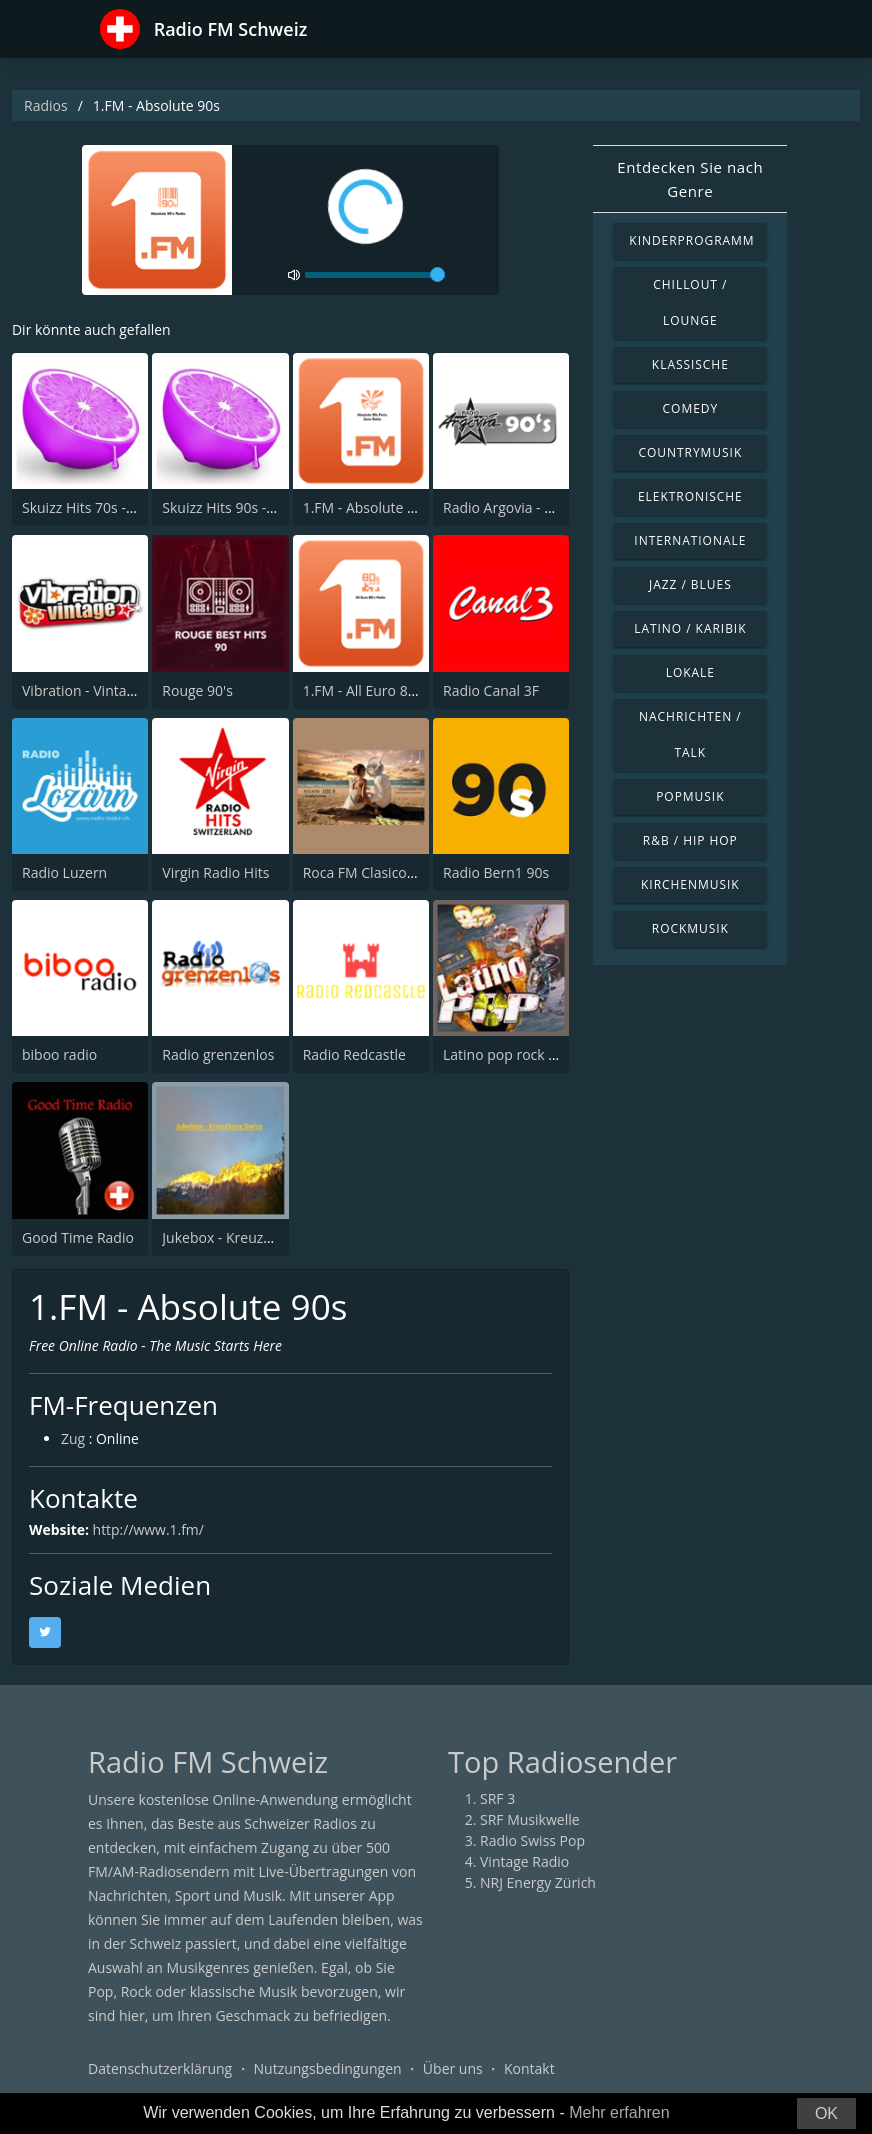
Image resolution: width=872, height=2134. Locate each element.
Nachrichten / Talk (690, 734)
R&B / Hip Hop (690, 840)
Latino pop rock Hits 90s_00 (532, 1054)
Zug (73, 1439)
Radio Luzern (64, 872)
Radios (46, 105)
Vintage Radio (524, 1861)
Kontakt (529, 2068)
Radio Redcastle (354, 1054)
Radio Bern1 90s (496, 872)
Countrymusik (690, 452)
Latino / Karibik (690, 628)
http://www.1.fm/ (149, 1529)
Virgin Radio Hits (215, 872)
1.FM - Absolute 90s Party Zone (403, 507)
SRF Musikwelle (530, 1819)
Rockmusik (690, 928)
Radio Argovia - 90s (505, 507)
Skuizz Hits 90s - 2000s (235, 507)
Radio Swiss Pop (532, 1840)
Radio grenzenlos (218, 1054)
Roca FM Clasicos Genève (385, 872)
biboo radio (59, 1054)
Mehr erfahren (619, 2112)
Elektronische (690, 496)
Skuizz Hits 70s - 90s (87, 507)
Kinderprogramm (691, 240)
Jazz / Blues (690, 584)
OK (826, 2113)
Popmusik (690, 796)
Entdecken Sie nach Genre (690, 179)
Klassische (690, 364)
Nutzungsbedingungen (328, 2068)
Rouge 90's (197, 690)
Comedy (691, 408)
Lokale (690, 672)
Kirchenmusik (690, 884)
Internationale (690, 540)
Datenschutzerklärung (160, 2068)
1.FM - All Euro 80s (363, 690)
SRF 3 (497, 1798)
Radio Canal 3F (491, 690)
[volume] (375, 275)
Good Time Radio (78, 1237)
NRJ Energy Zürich (538, 1882)
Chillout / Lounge (690, 302)
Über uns (453, 2068)
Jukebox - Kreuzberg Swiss (247, 1237)
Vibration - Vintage (82, 690)
